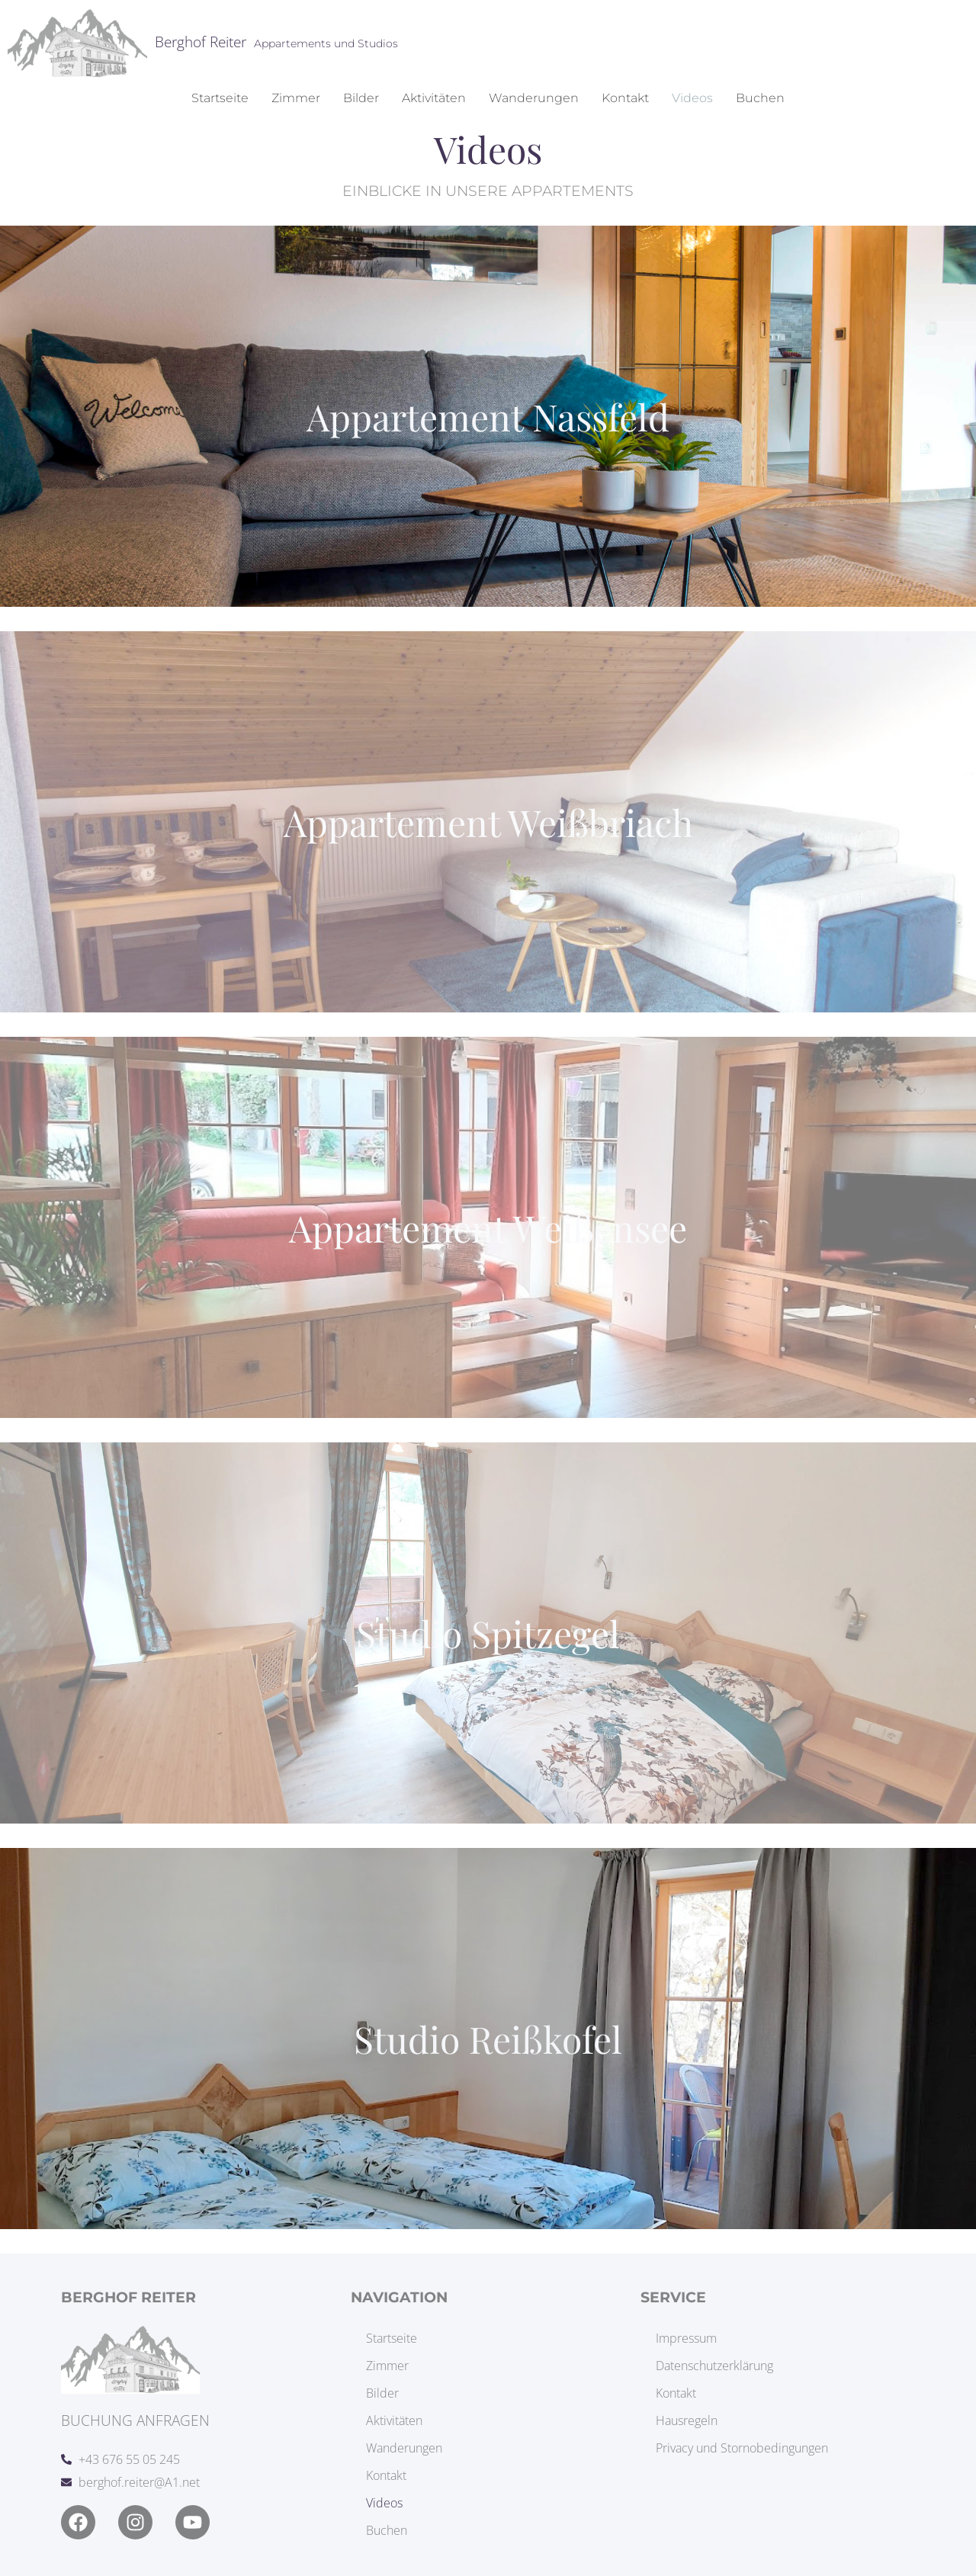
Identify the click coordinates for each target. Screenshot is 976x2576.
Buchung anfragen (135, 2420)
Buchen (760, 98)
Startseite (220, 98)
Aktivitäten (434, 98)
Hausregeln (687, 2420)
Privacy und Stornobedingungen (742, 2448)
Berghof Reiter (200, 41)
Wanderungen (534, 98)
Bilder (361, 98)
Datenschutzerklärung (714, 2365)
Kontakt (625, 98)
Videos (692, 98)
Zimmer (295, 98)
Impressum (686, 2338)
